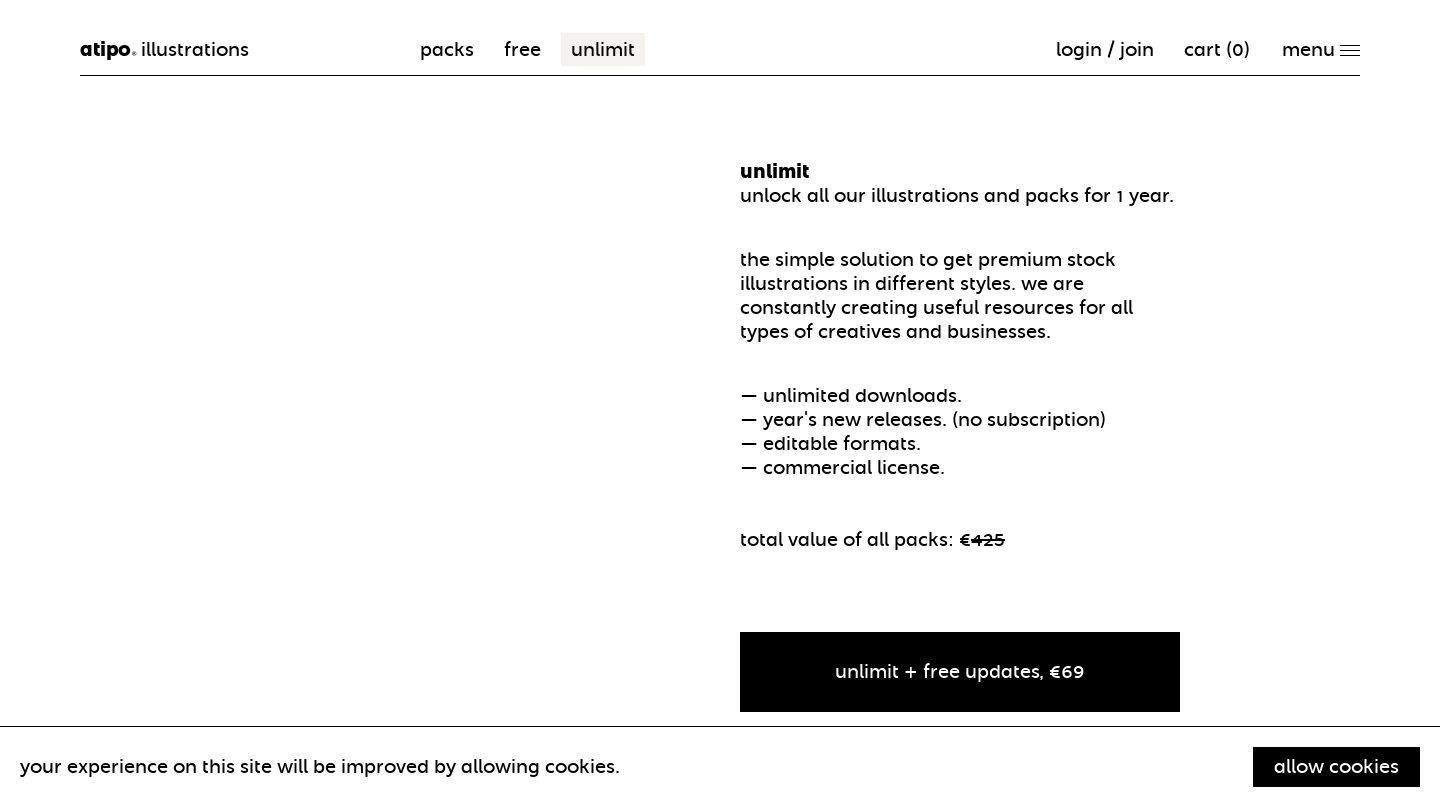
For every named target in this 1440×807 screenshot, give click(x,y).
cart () (1217, 49)
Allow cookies (1336, 766)
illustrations (164, 50)
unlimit (603, 49)
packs (447, 49)
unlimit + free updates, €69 (960, 671)
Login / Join (1105, 49)
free (522, 49)
